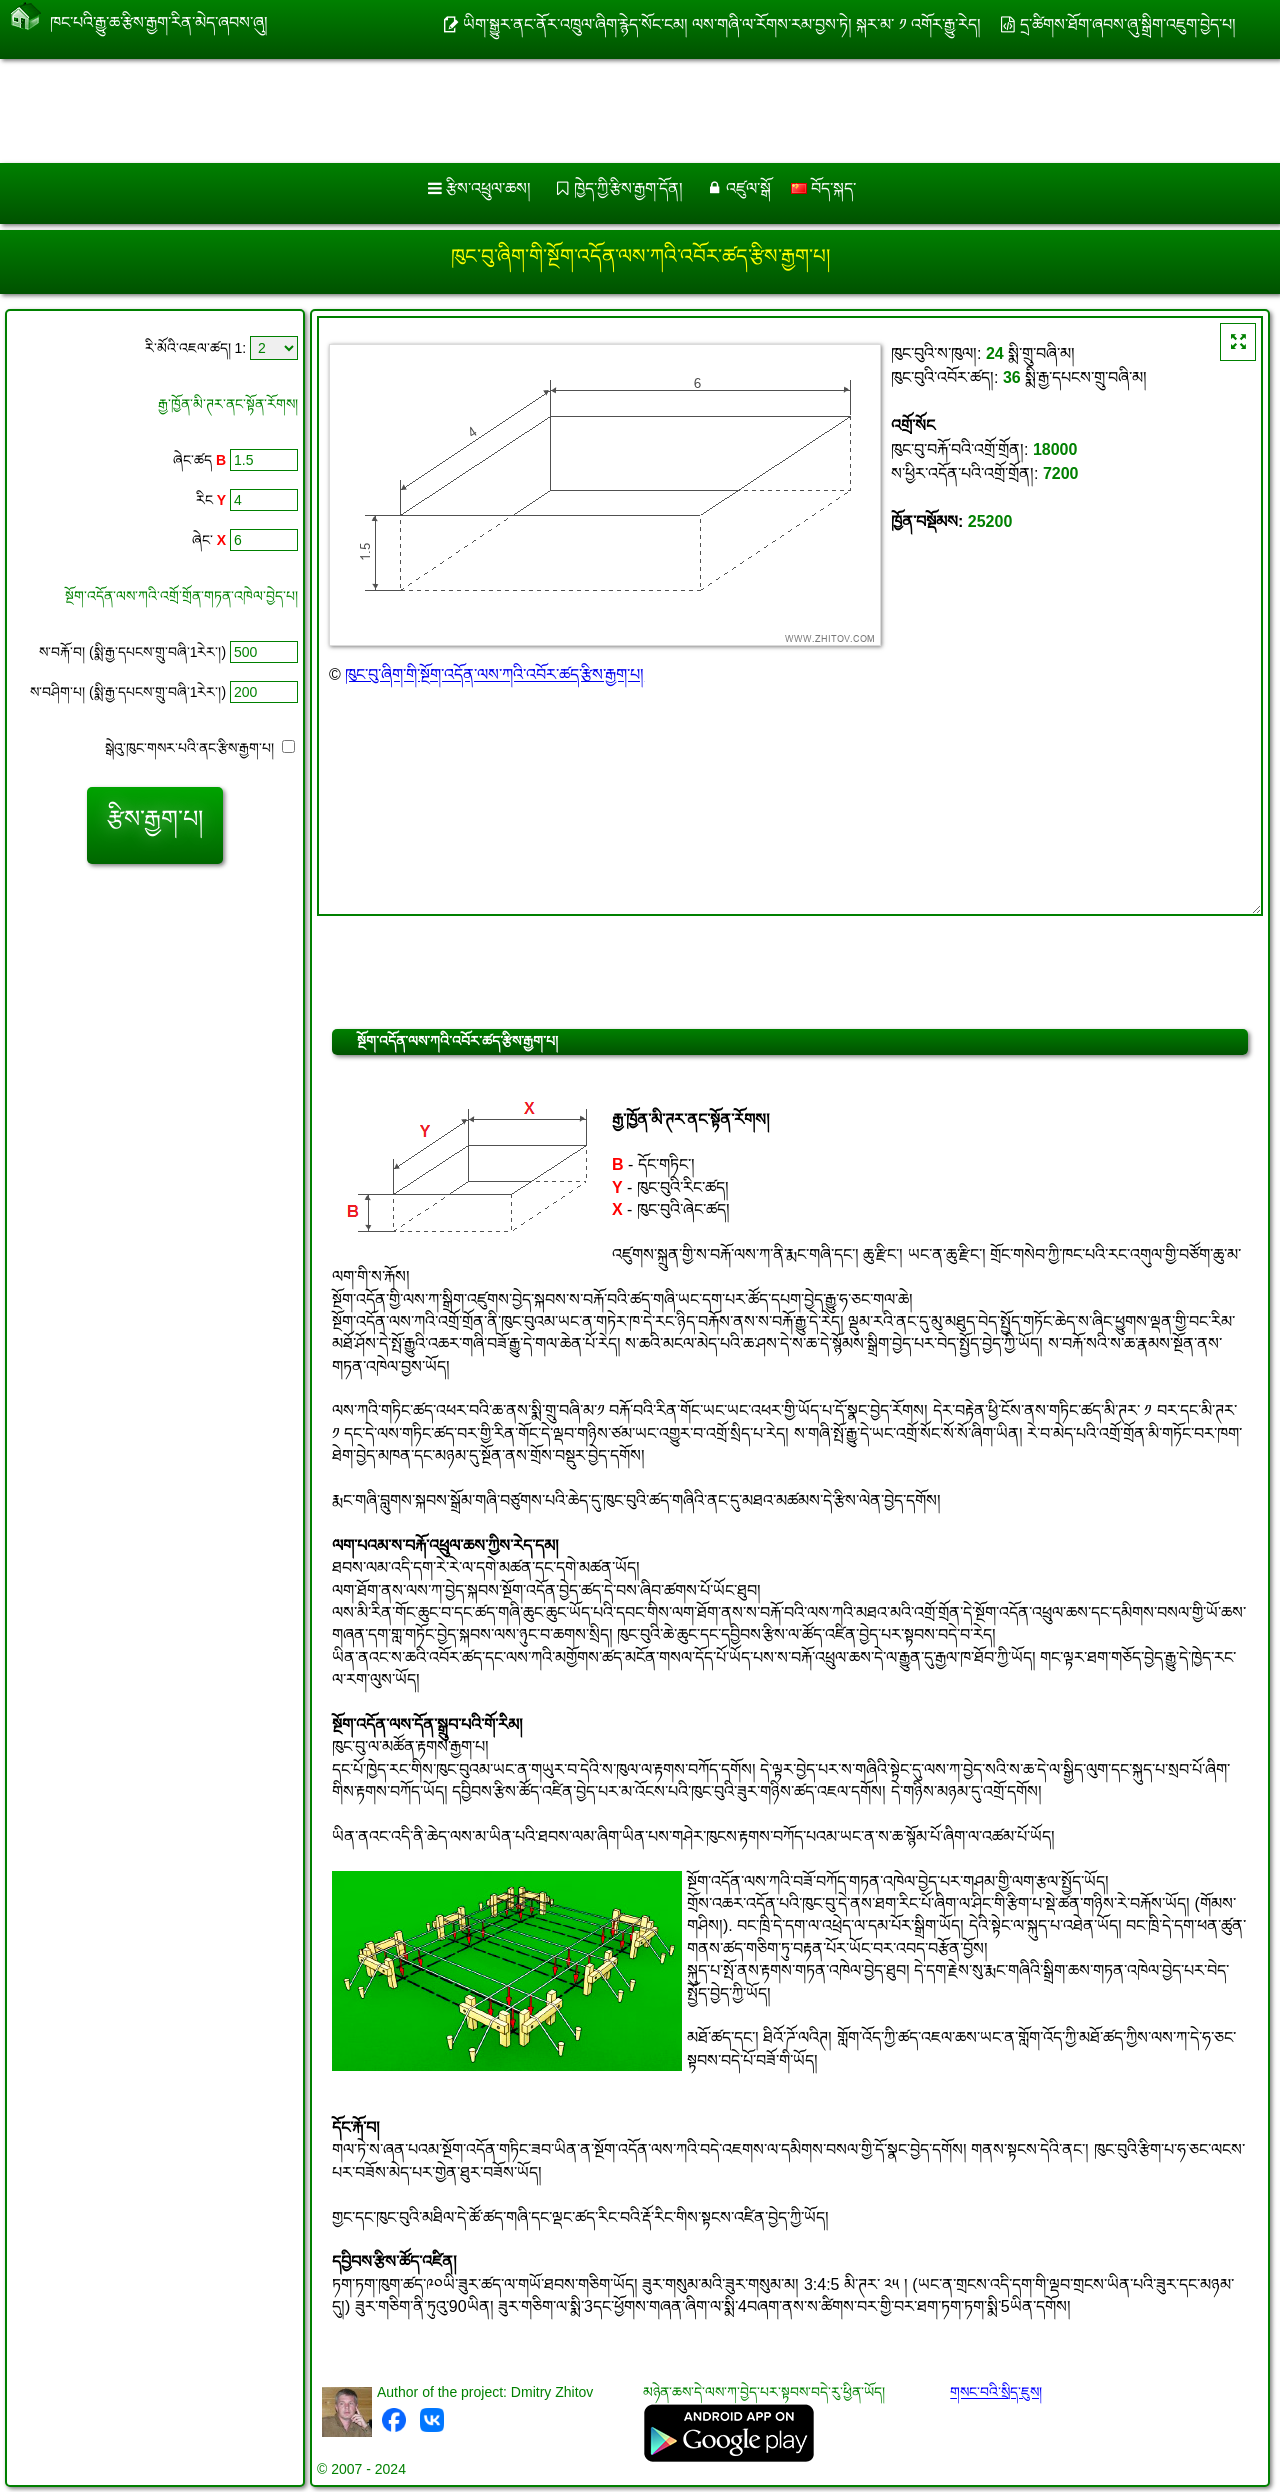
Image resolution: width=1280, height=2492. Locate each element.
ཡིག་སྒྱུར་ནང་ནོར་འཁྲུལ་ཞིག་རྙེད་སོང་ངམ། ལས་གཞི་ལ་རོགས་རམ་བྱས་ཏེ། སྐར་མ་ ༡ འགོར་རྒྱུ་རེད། (722, 24)
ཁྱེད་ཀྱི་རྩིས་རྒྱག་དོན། (628, 188)
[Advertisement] (607, 111)
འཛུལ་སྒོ (748, 188)
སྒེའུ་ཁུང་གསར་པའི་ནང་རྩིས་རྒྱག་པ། (200, 748)
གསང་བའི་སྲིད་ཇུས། (996, 2392)
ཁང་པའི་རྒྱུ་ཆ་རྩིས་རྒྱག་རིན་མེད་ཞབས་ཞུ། (159, 18)
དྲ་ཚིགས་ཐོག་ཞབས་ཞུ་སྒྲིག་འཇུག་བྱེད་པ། (1128, 24)
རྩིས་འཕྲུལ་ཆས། (488, 188)
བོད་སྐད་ (823, 188)
